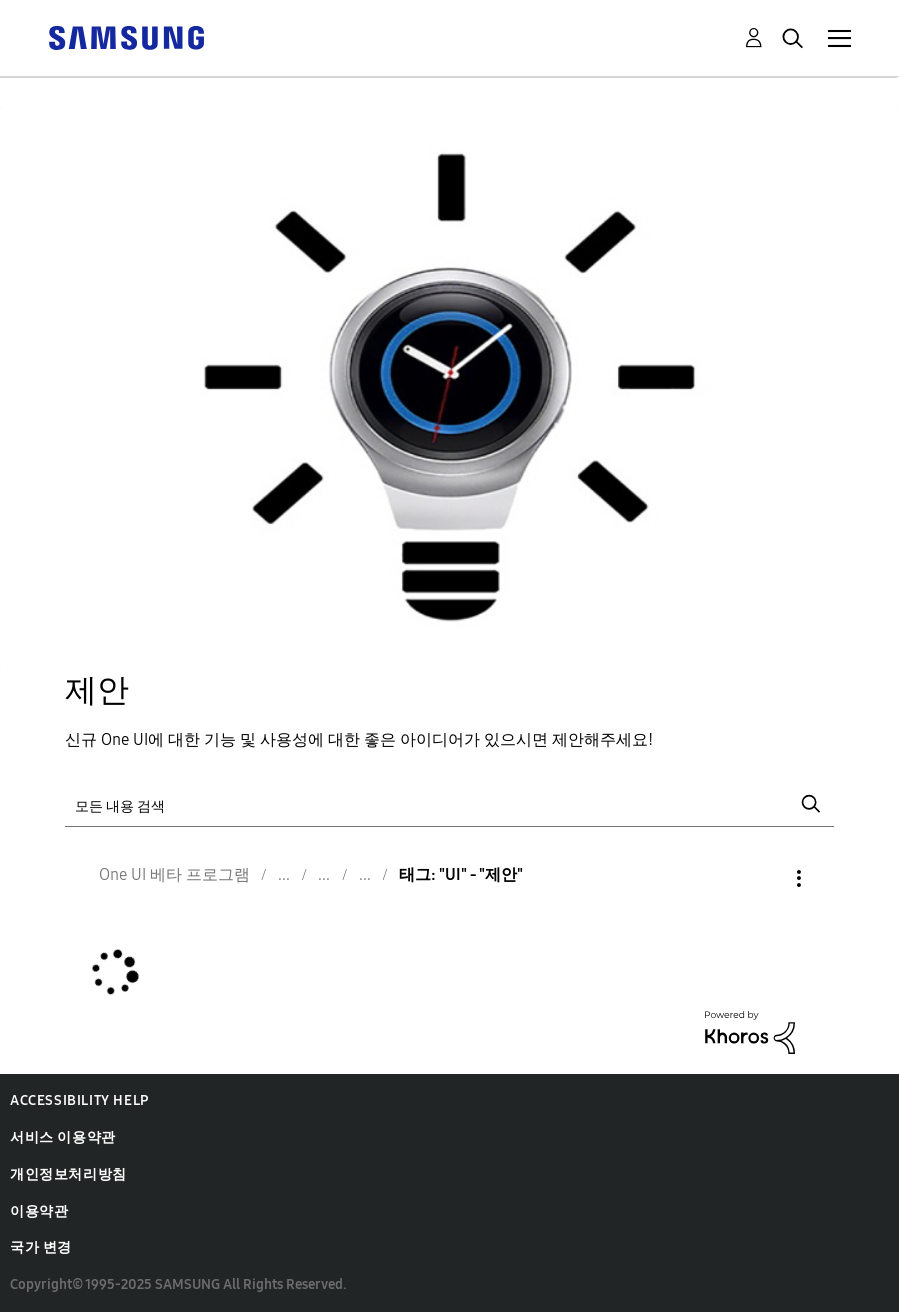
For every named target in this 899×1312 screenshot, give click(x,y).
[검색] (449, 803)
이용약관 (39, 1211)
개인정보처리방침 (68, 1174)
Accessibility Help (79, 1100)
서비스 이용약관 (63, 1137)
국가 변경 (41, 1247)
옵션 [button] (765, 878)
